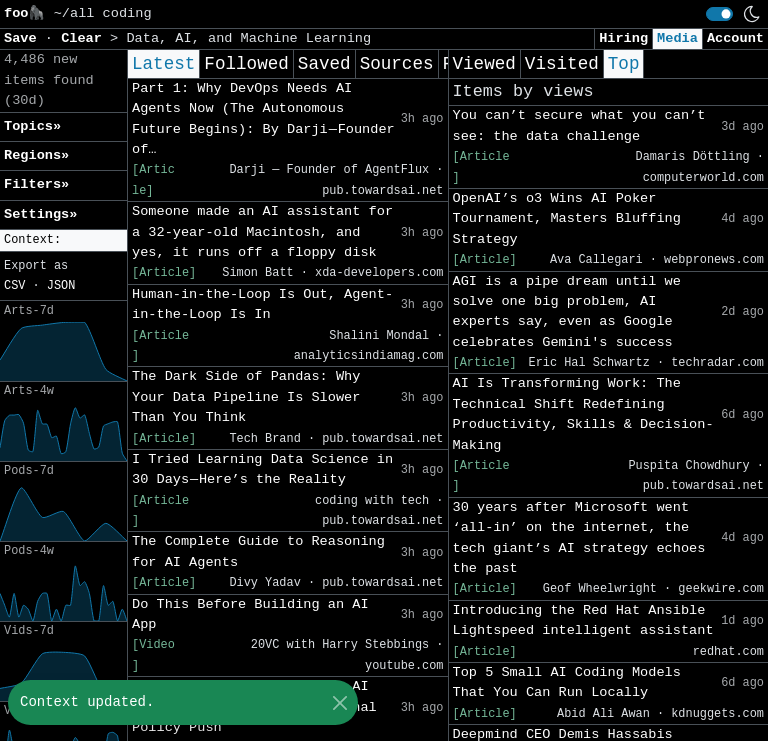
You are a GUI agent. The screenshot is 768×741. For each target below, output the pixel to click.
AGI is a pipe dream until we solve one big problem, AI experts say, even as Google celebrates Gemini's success (567, 312)
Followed (246, 64)
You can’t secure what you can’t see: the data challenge (579, 125)
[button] (63, 240)
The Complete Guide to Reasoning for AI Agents (258, 551)
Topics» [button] (32, 126)
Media (677, 38)
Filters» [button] (36, 184)
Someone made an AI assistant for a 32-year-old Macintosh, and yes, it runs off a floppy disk (262, 232)
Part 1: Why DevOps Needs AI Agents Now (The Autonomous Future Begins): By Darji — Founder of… (263, 119)
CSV (14, 286)
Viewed (484, 64)
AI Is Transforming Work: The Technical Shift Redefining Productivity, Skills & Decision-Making (583, 414)
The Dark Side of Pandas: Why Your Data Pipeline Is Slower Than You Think (246, 397)
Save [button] (24, 38)
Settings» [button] (40, 214)
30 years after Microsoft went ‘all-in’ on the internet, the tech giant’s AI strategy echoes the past (579, 538)
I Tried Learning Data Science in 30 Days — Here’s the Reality (262, 469)
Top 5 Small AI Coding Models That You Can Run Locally (567, 682)
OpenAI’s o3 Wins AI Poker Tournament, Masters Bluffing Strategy (567, 219)
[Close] (339, 702)
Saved (324, 64)
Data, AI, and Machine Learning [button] (248, 38)
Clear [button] (85, 38)
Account (735, 38)
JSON (61, 286)
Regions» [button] (36, 155)
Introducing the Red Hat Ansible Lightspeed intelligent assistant (583, 620)
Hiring (623, 38)
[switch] (719, 14)
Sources (397, 64)
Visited (562, 64)
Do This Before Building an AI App (250, 614)
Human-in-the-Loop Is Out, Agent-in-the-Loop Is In (262, 304)
